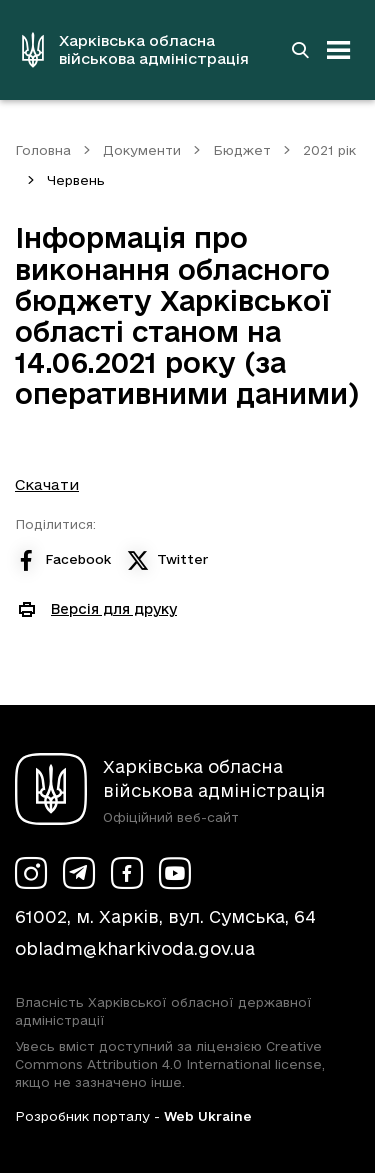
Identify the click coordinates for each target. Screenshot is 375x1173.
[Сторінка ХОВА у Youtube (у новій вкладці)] (175, 873)
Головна (43, 150)
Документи (142, 150)
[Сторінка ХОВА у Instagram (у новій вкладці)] (31, 873)
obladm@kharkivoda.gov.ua (135, 948)
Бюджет (242, 150)
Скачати (47, 484)
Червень (76, 180)
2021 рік (329, 150)
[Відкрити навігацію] (339, 50)
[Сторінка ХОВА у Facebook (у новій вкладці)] (127, 873)
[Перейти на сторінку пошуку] (300, 50)
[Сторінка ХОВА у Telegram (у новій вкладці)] (79, 873)
